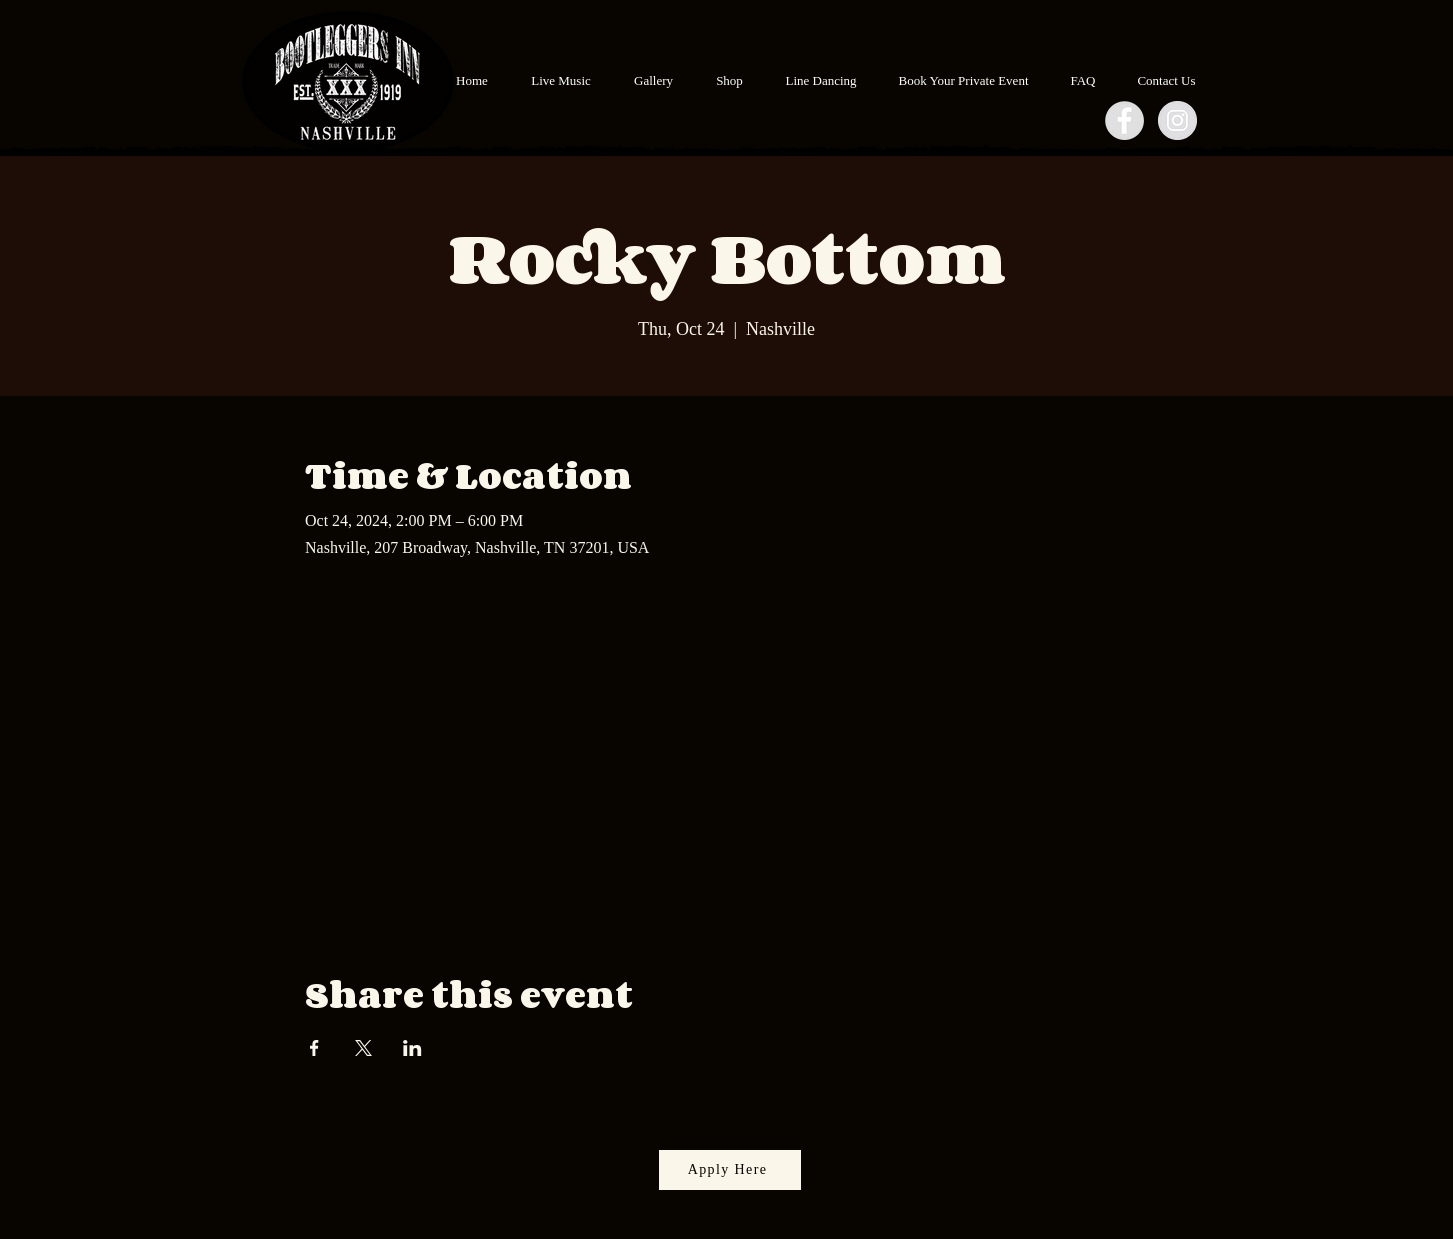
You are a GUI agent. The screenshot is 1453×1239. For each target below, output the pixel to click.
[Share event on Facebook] (314, 1048)
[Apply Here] (730, 1170)
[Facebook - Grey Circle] (1124, 120)
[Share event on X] (363, 1048)
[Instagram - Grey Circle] (1177, 120)
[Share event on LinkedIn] (412, 1048)
